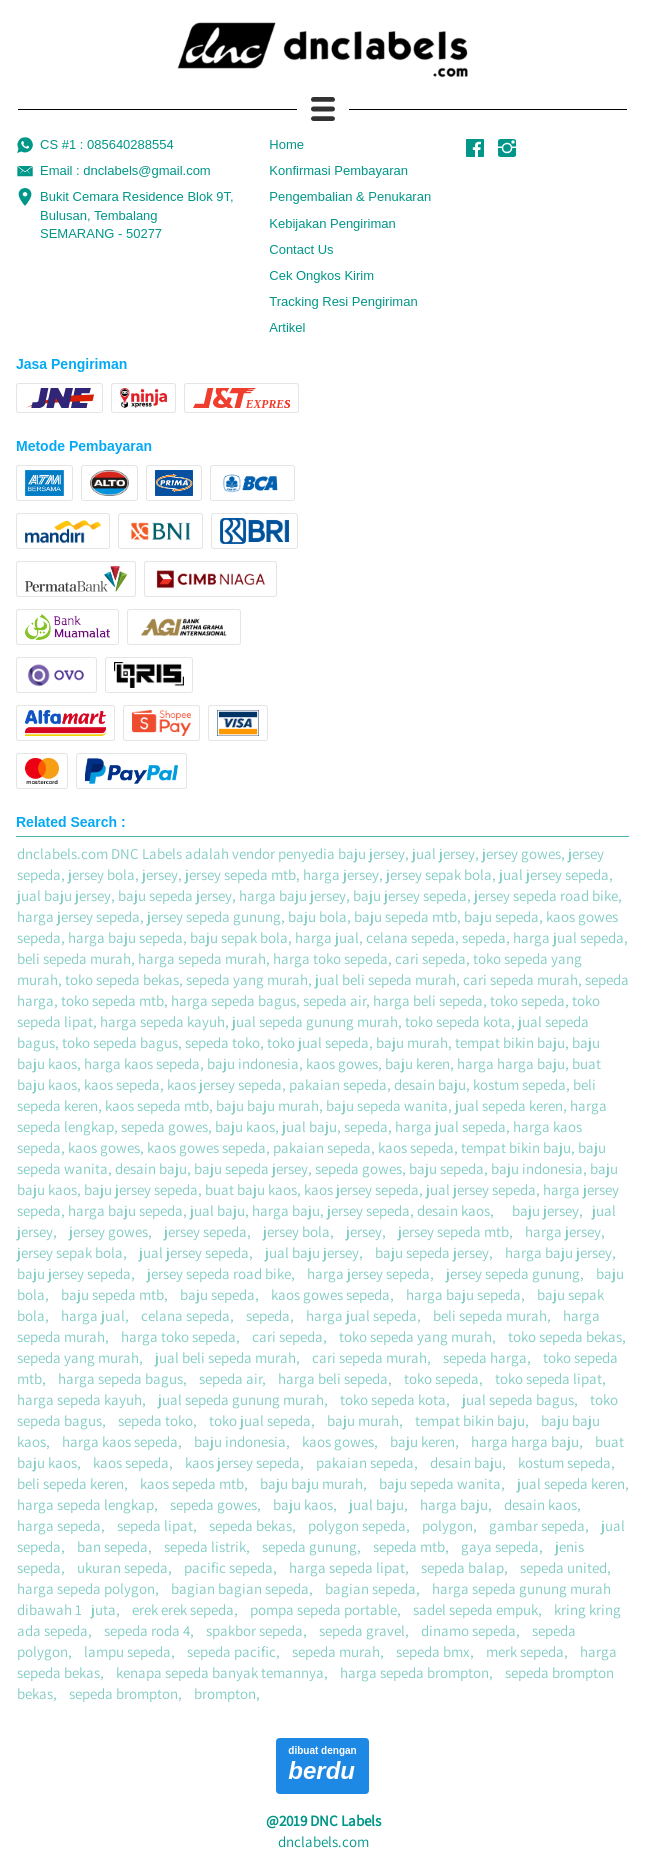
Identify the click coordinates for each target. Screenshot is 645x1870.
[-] (475, 149)
